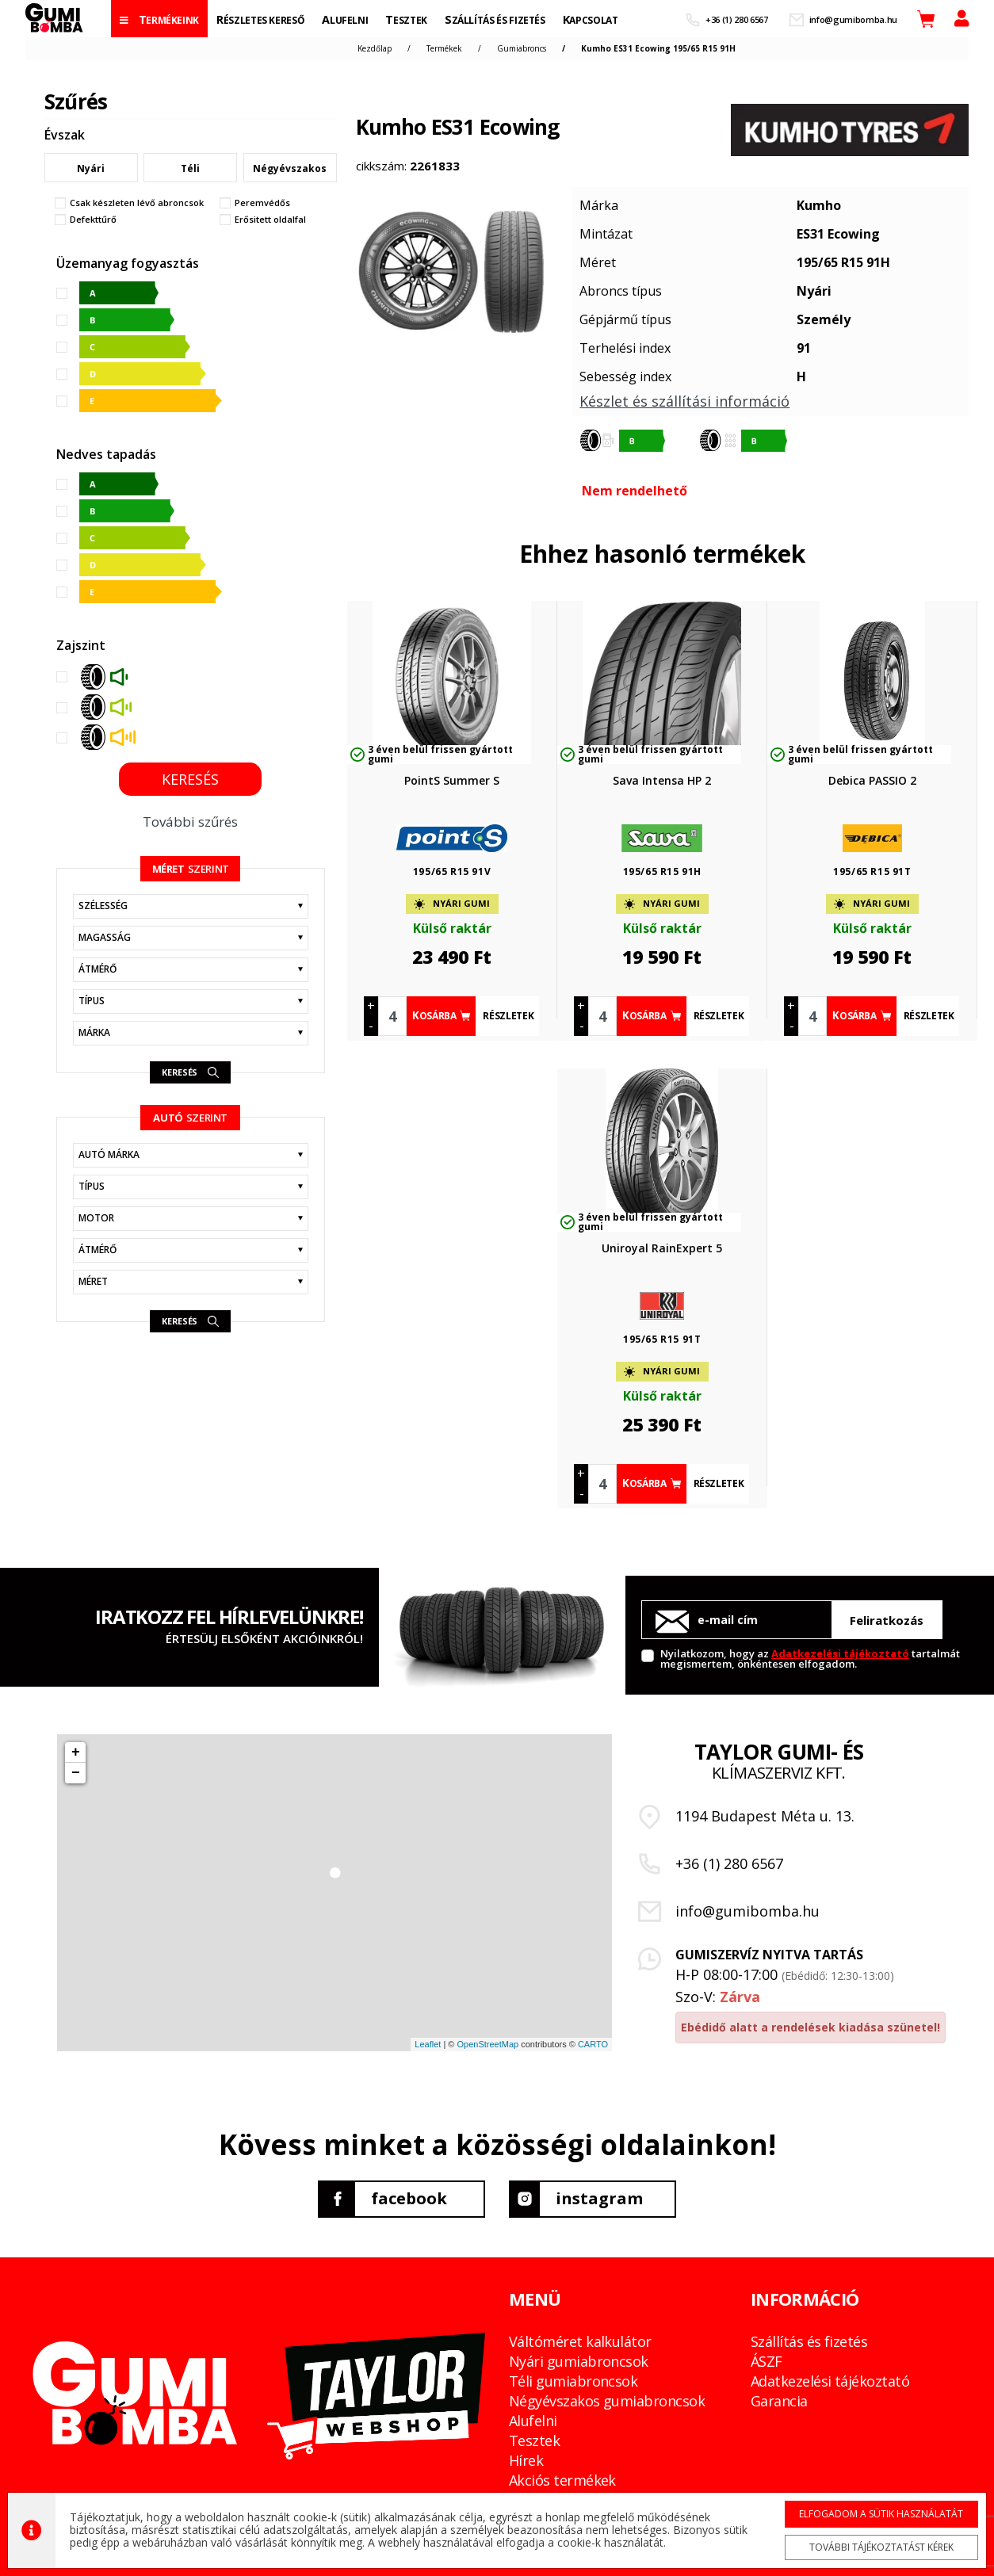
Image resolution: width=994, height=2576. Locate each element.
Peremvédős (262, 203)
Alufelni (533, 2420)
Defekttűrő (93, 220)
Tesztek (534, 2440)
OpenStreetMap (487, 2044)
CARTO (593, 2044)
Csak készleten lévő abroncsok (137, 203)
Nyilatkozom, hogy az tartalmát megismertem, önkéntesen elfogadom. (810, 1657)
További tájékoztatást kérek (881, 2546)
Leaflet (428, 2044)
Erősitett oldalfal (270, 220)
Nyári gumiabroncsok (578, 2361)
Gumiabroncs (521, 48)
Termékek (444, 48)
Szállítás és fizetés (809, 2341)
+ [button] (75, 1752)
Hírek (526, 2460)
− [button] (75, 1773)
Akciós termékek (562, 2480)
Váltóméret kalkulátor (580, 2341)
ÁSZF (766, 2361)
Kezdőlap (374, 48)
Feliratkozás (886, 1620)
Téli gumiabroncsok (573, 2381)
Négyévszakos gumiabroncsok (607, 2400)
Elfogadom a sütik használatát (881, 2513)
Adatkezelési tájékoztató (840, 1653)
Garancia (779, 2400)
